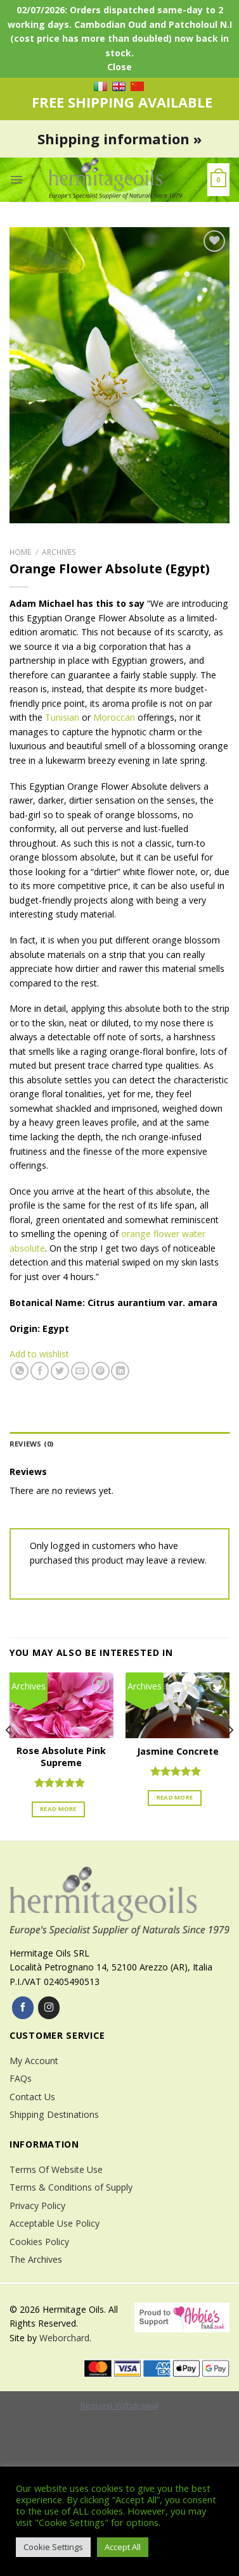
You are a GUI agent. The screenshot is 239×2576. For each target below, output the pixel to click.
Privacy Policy (37, 2206)
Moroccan (114, 717)
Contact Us (32, 2097)
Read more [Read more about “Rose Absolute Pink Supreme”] (58, 1809)
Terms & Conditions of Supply (71, 2187)
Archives (59, 552)
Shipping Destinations (54, 2114)
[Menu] (16, 179)
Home (20, 552)
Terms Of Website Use (56, 2169)
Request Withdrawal (119, 2405)
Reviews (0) (31, 1443)
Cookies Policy (39, 2242)
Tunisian (62, 717)
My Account (34, 2061)
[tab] (119, 1444)
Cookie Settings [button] (53, 2547)
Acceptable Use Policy (55, 2223)
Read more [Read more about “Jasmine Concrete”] (175, 1797)
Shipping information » (119, 138)
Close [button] (119, 67)
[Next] (230, 1755)
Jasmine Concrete (178, 1751)
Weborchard (64, 2338)
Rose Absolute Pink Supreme (61, 1757)
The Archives (36, 2259)
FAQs (21, 2078)
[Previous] (9, 1755)
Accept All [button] (123, 2547)
